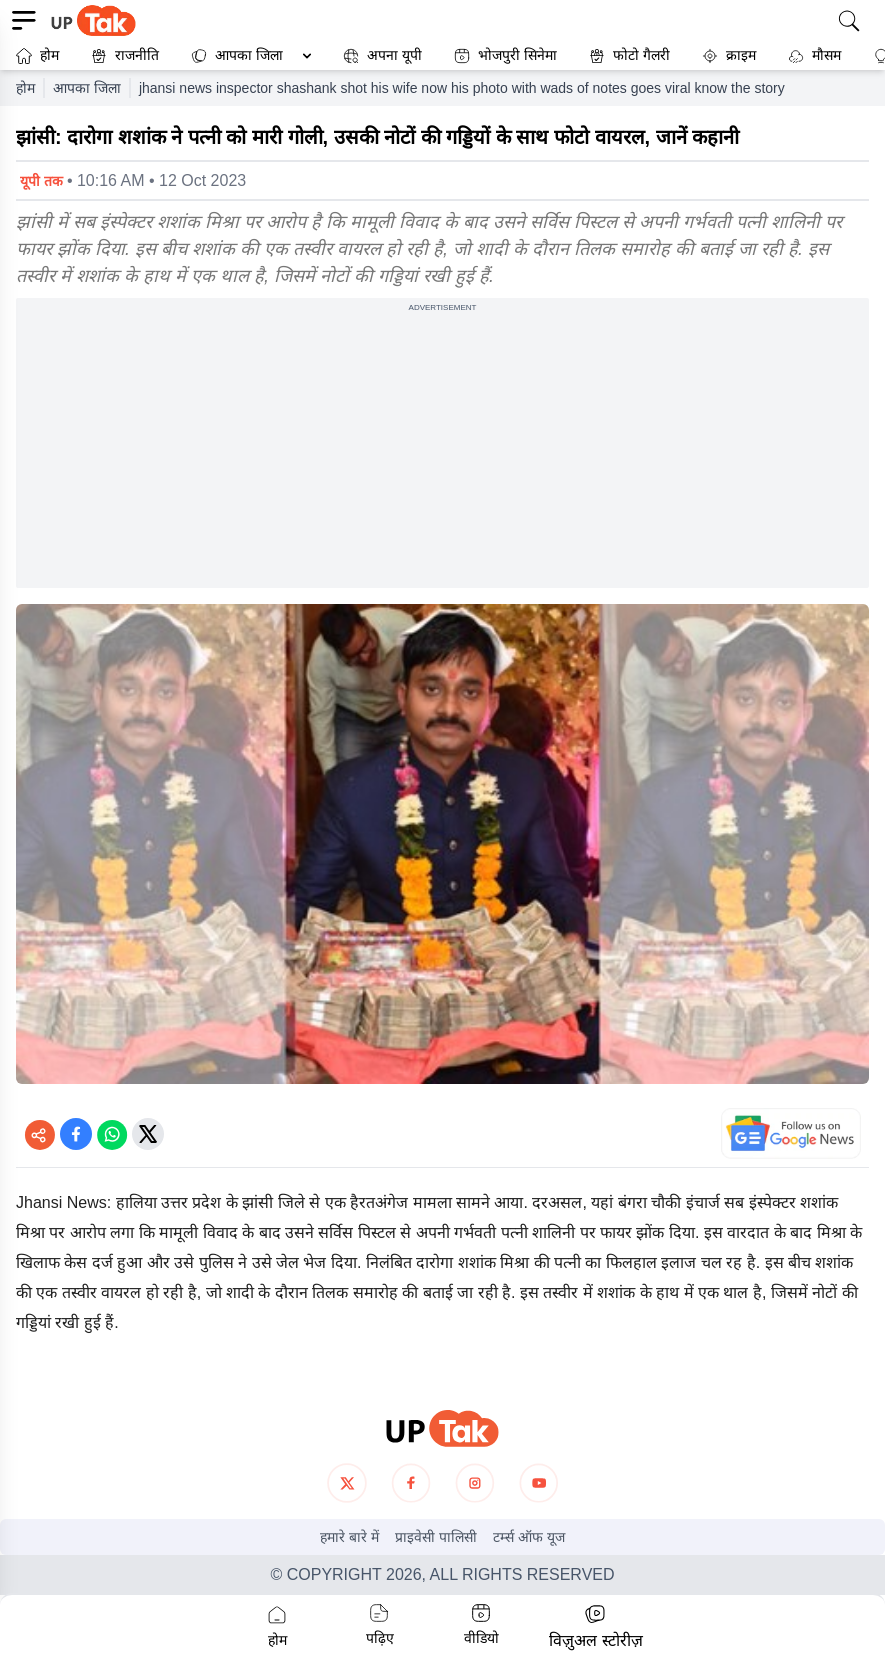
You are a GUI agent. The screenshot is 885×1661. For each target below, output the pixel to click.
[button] (247, 55)
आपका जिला (249, 55)
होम (37, 55)
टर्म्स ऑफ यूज (529, 1537)
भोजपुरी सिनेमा (505, 55)
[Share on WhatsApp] (112, 1134)
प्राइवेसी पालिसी (436, 1537)
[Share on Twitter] (148, 1134)
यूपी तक (41, 181)
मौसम (814, 55)
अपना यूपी (382, 55)
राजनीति (125, 55)
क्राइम (729, 55)
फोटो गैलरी (629, 55)
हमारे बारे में (349, 1537)
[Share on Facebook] (76, 1134)
